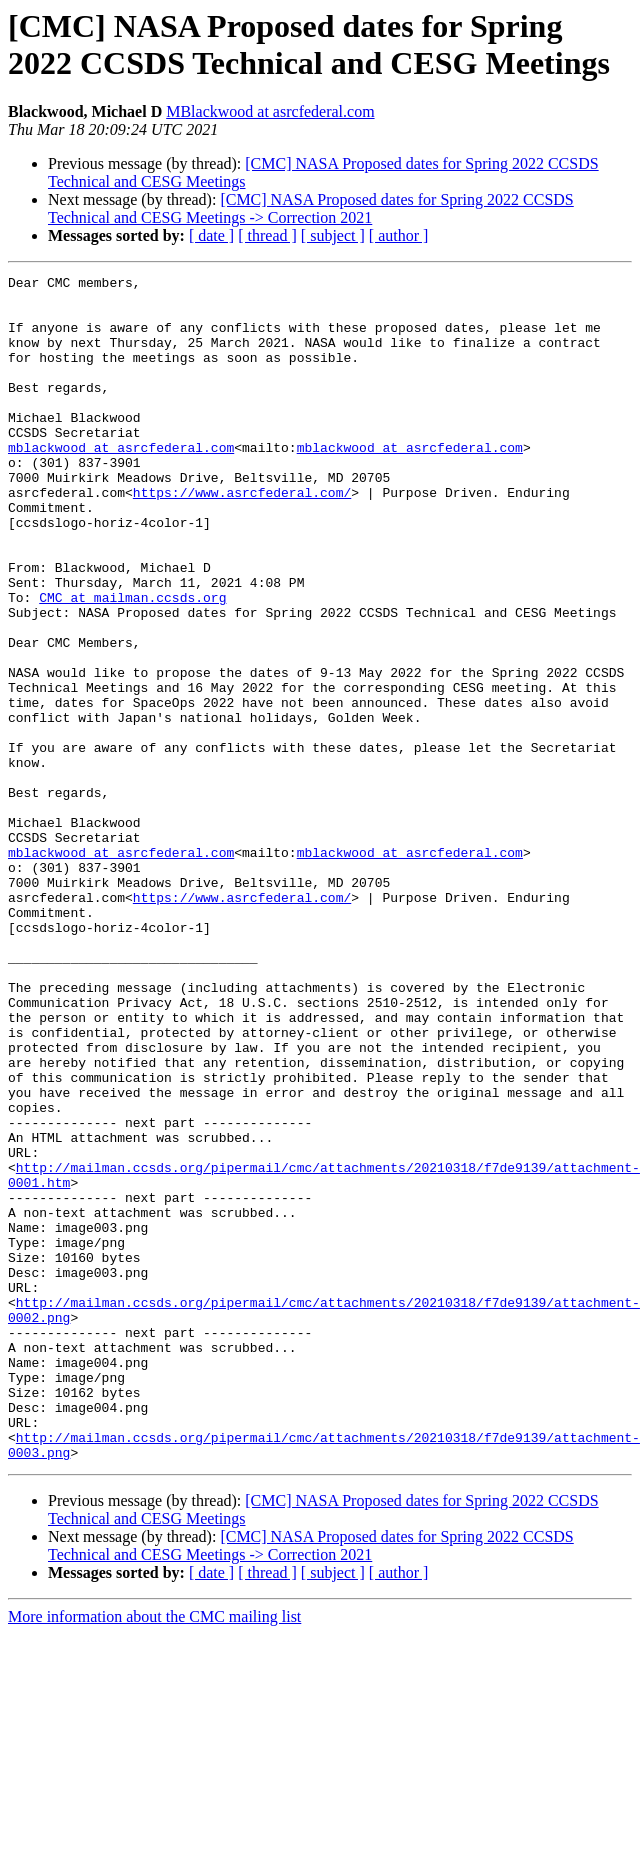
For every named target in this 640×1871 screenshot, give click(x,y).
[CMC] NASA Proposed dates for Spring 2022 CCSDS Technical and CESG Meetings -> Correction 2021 (311, 208)
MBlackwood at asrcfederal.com (270, 111)
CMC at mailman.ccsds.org (132, 663)
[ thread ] (267, 235)
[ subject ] (333, 235)
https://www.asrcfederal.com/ (242, 537)
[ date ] (211, 235)
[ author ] (399, 235)
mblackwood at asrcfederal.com (121, 483)
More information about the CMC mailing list (154, 1853)
